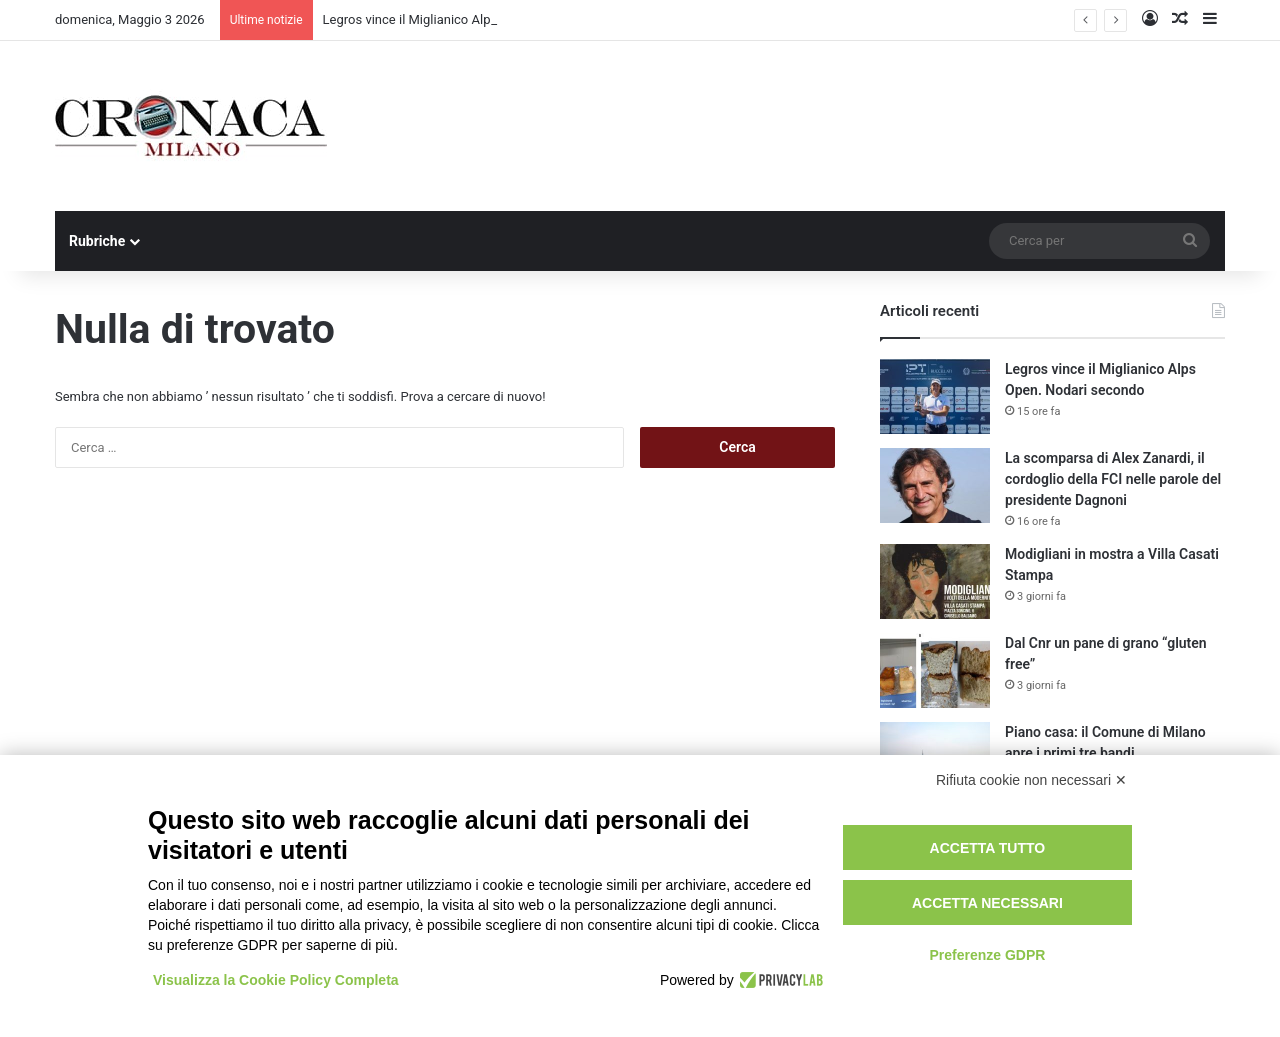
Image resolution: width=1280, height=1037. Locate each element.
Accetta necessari (987, 903)
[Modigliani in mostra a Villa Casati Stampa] (935, 581)
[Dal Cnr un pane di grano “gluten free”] (935, 670)
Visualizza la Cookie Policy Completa (276, 980)
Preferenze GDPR (987, 955)
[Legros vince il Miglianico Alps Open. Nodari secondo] (935, 396)
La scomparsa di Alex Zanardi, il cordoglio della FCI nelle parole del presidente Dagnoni (1113, 479)
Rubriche (97, 241)
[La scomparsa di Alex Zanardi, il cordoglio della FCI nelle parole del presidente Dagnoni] (935, 485)
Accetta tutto (988, 848)
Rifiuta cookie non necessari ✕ (1031, 780)
